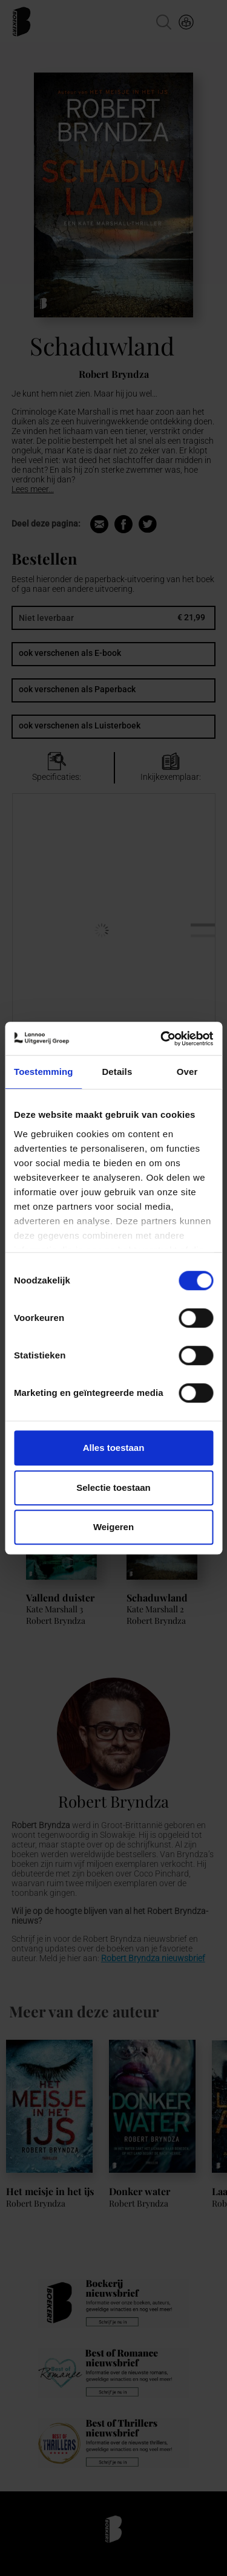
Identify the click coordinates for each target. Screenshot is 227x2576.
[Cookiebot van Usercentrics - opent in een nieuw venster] (161, 1038)
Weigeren (113, 1527)
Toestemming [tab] (43, 1071)
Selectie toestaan (113, 1487)
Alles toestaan (114, 1447)
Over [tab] (187, 1071)
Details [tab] (117, 1071)
